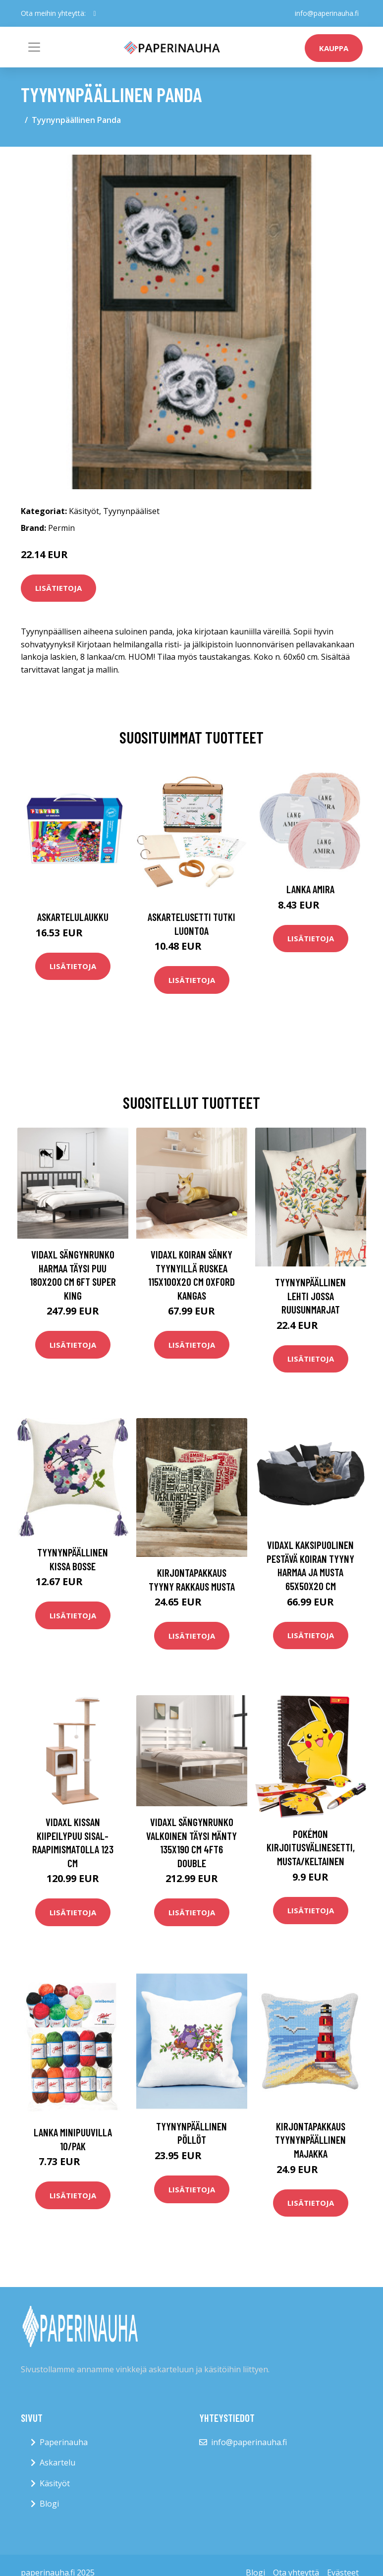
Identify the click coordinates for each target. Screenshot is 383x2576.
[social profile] (95, 13)
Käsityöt (84, 511)
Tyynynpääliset (131, 511)
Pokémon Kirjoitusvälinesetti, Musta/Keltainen (311, 1847)
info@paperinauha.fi (327, 13)
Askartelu (57, 2462)
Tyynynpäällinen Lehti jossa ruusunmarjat (310, 1296)
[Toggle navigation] (34, 47)
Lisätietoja (58, 588)
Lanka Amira (310, 889)
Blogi (49, 2503)
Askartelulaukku (73, 917)
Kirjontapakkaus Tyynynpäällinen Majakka (310, 2140)
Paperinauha (64, 2442)
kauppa (333, 48)
